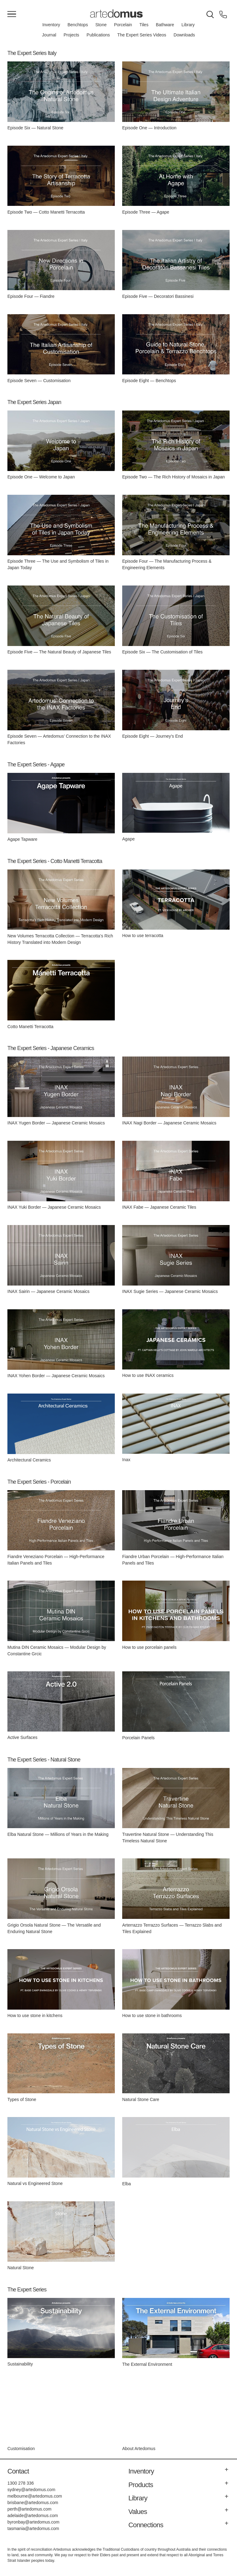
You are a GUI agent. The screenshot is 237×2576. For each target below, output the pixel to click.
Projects (71, 34)
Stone (101, 24)
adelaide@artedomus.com (32, 2515)
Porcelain (123, 24)
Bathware (165, 24)
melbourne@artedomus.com (34, 2496)
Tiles (143, 24)
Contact (18, 2471)
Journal (49, 34)
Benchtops (78, 24)
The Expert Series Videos (141, 34)
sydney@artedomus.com (31, 2489)
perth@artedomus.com (29, 2509)
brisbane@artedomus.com (32, 2502)
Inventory (51, 24)
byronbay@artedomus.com (33, 2522)
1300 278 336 (20, 2483)
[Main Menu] (11, 14)
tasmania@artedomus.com (33, 2528)
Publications (98, 34)
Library (188, 24)
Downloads (184, 34)
